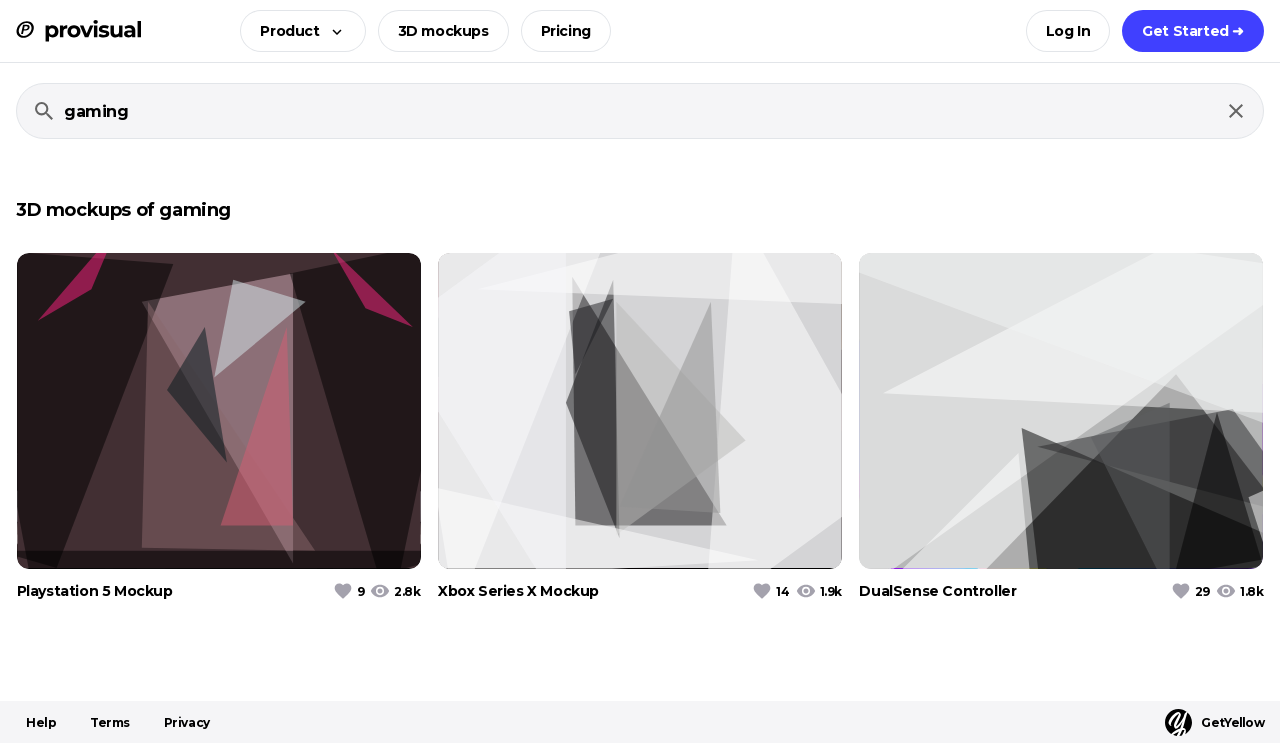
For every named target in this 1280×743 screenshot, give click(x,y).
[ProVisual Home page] (78, 31)
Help (41, 722)
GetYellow (1214, 722)
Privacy (187, 722)
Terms (110, 722)
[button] (296, 31)
